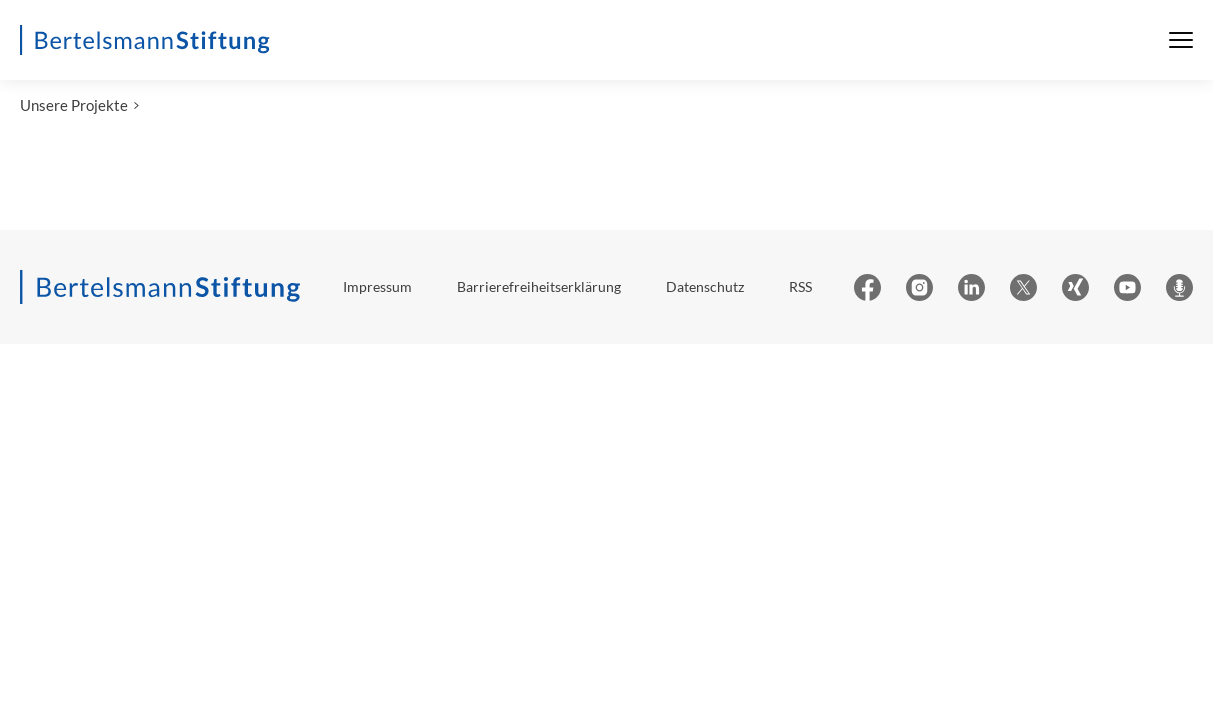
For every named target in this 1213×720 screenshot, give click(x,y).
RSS (800, 288)
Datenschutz (705, 288)
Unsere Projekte (74, 107)
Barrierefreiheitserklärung (539, 288)
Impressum (377, 288)
